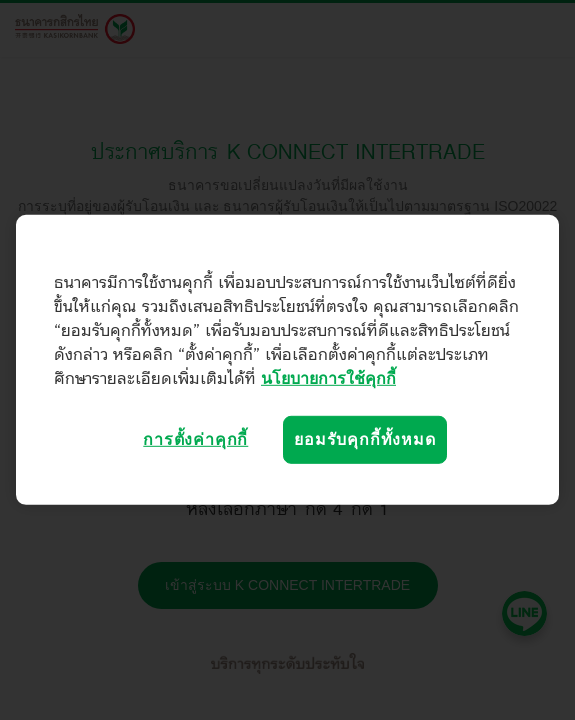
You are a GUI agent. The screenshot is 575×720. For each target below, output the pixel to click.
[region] (287, 360)
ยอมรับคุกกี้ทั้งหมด (364, 439)
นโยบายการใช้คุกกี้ (328, 378)
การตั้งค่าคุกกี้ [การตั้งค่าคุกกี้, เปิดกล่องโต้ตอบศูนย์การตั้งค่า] (195, 439)
